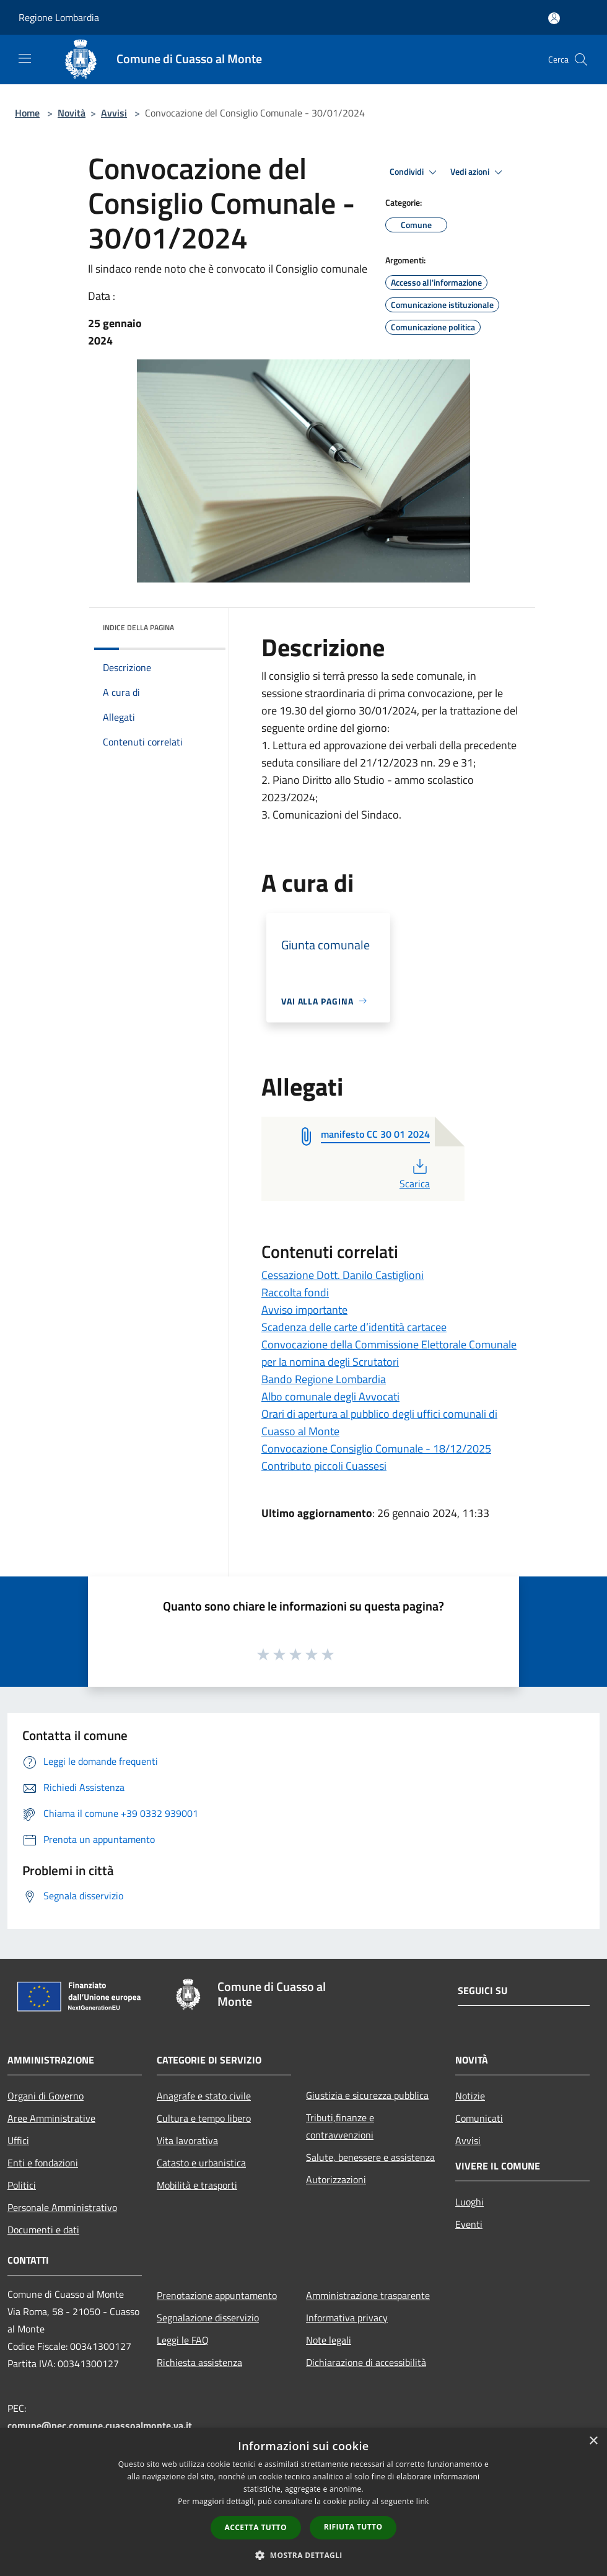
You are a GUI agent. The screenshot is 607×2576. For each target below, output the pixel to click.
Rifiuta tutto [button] (353, 2526)
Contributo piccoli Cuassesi (323, 1465)
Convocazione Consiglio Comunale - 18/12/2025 (376, 1448)
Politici (21, 2185)
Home (27, 112)
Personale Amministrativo (62, 2207)
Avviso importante (304, 1309)
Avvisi (114, 112)
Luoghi (469, 2201)
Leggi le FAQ (183, 2339)
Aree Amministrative (51, 2118)
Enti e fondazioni (42, 2162)
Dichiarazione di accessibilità (366, 2362)
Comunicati (479, 2118)
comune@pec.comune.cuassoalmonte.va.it (99, 2425)
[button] (303, 2555)
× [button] (593, 2441)
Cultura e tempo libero (204, 2118)
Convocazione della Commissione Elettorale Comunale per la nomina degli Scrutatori (389, 1353)
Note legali (328, 2339)
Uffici (18, 2140)
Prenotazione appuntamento (217, 2295)
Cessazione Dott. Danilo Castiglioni (342, 1275)
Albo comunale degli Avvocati (330, 1396)
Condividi (415, 172)
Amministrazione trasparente (368, 2295)
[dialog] (303, 2502)
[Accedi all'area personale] (554, 18)
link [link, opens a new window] (422, 2501)
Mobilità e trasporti (197, 2185)
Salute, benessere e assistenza (370, 2157)
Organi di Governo (45, 2095)
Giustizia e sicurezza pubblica (367, 2095)
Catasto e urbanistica (201, 2162)
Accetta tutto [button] (256, 2527)
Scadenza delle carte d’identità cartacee (354, 1327)
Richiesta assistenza (199, 2362)
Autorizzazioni (336, 2179)
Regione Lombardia (59, 17)
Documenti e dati (43, 2229)
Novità (71, 112)
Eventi (469, 2224)
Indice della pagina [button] (138, 627)
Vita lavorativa (187, 2140)
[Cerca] (581, 59)
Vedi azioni (478, 172)
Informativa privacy (347, 2317)
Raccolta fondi (295, 1292)
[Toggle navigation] (24, 58)
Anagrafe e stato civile (204, 2095)
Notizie (470, 2095)
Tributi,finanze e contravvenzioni (340, 2126)
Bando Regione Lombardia (323, 1379)
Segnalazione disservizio (208, 2317)
